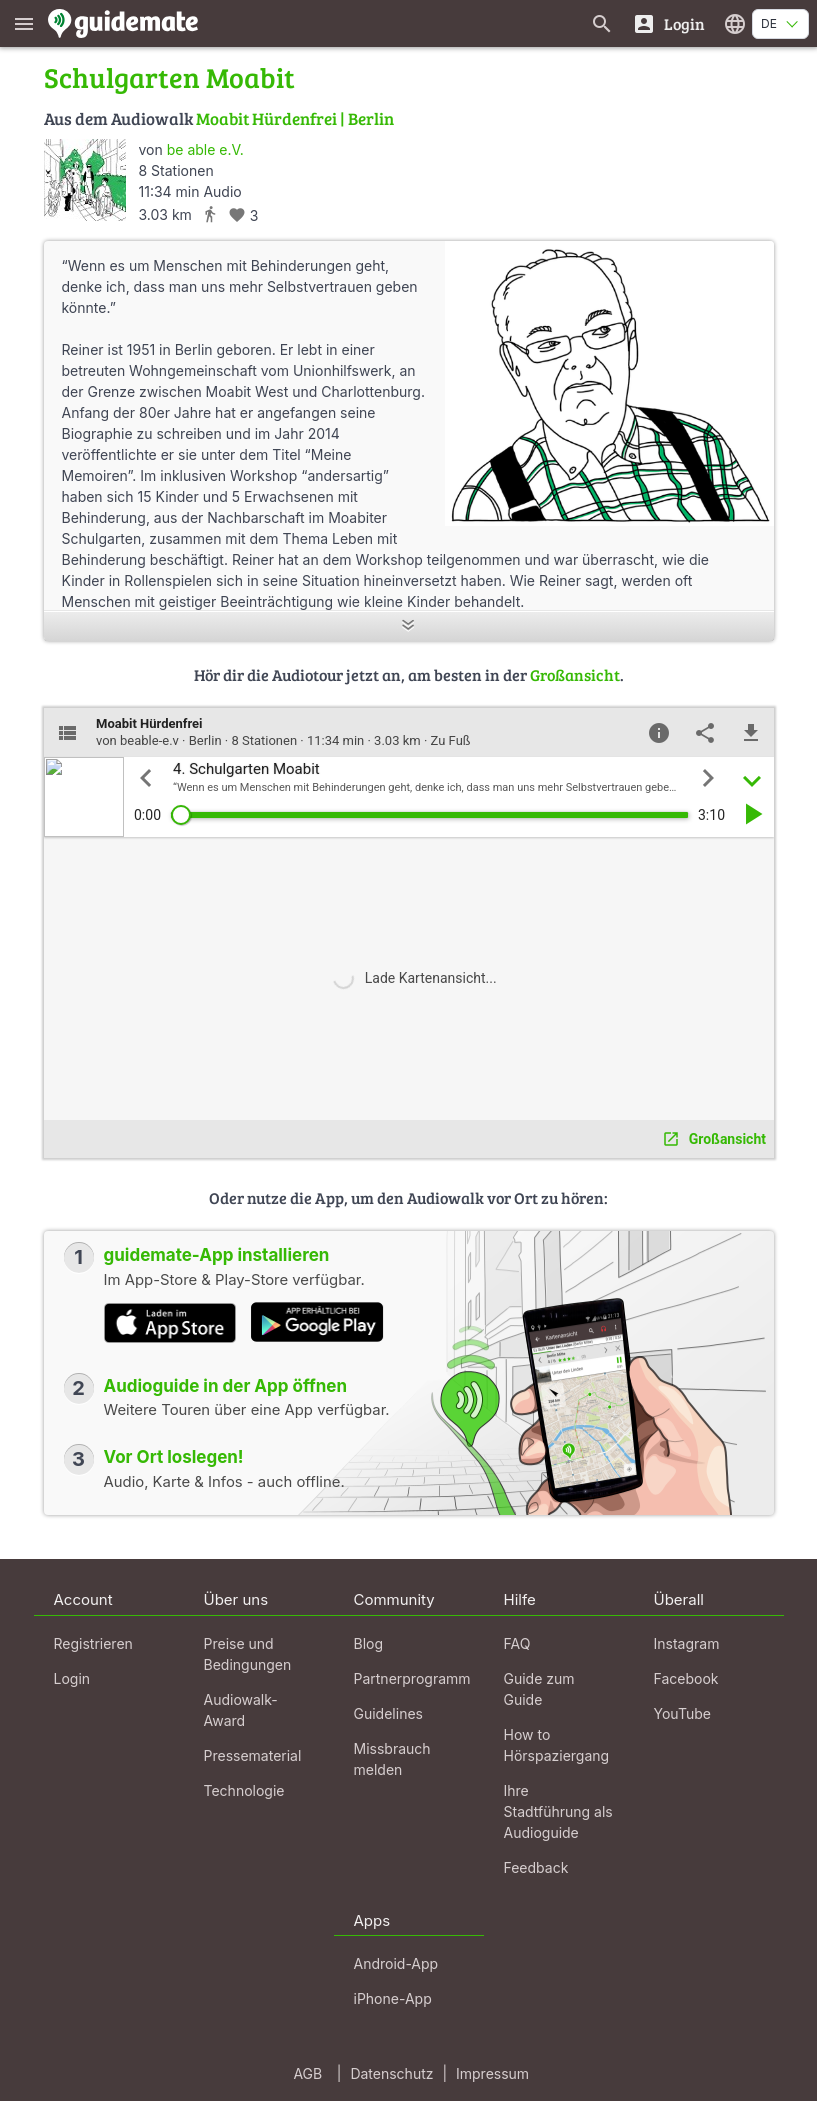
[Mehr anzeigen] (409, 626)
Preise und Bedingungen (248, 1654)
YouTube (682, 1713)
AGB (307, 2073)
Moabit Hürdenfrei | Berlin (295, 118)
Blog (369, 1643)
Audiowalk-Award (241, 1710)
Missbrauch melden (392, 1759)
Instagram (687, 1643)
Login (72, 1678)
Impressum (492, 2073)
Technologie (244, 1790)
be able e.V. (205, 149)
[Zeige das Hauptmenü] (24, 23)
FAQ (517, 1643)
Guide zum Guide (539, 1689)
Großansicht (575, 674)
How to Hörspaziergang (557, 1745)
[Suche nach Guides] (602, 23)
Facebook (686, 1678)
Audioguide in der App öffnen (226, 1386)
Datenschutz (391, 2073)
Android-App (396, 1963)
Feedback (536, 1867)
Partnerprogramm (412, 1678)
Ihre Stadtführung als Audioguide (558, 1811)
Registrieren (93, 1643)
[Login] (668, 23)
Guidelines (388, 1713)
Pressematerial (253, 1755)
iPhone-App (393, 1998)
